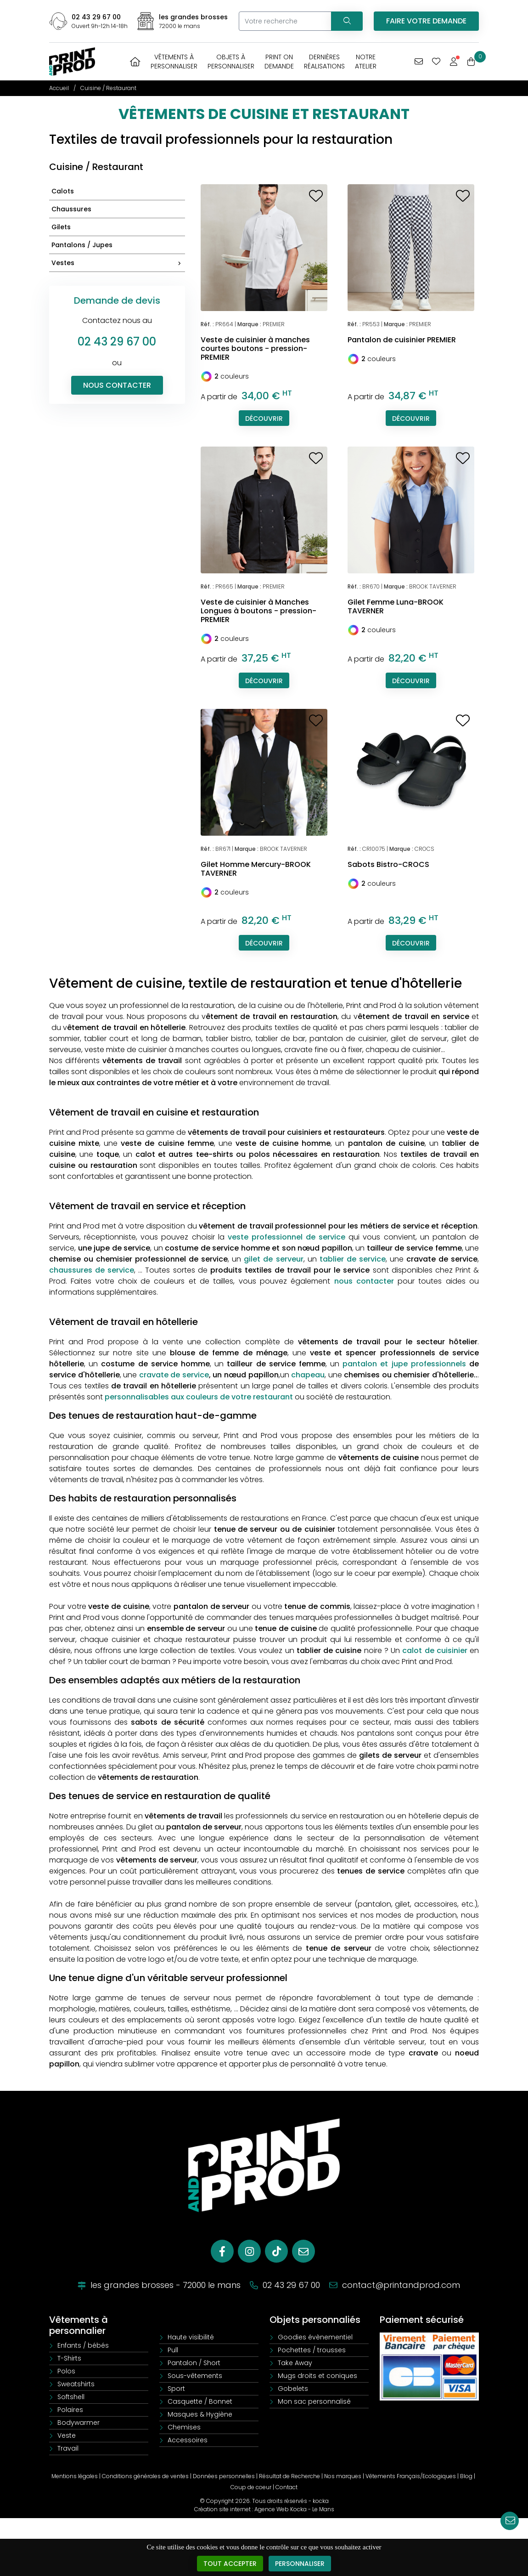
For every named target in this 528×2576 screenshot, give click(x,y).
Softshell (70, 2396)
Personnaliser (300, 2564)
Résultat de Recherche (289, 2476)
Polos (66, 2371)
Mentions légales (74, 2476)
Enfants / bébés (83, 2345)
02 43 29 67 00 (96, 17)
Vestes (118, 263)
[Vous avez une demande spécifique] (419, 61)
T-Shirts (69, 2358)
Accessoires (188, 2440)
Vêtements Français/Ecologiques (410, 2476)
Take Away (295, 2362)
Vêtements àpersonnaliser (174, 61)
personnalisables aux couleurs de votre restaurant (199, 1397)
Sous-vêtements (195, 2375)
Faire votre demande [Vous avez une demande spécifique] (426, 21)
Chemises (184, 2427)
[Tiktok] (276, 2251)
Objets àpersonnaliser (231, 61)
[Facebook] (222, 2251)
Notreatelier (365, 61)
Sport (176, 2388)
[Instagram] (249, 2251)
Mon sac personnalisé (314, 2401)
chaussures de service (91, 1270)
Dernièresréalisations (324, 61)
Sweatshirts (76, 2384)
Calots (62, 191)
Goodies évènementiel (315, 2337)
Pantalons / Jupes (81, 244)
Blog (466, 2476)
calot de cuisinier (434, 1650)
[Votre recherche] (285, 21)
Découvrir (264, 418)
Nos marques (342, 2476)
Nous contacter (117, 385)
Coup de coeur (250, 2487)
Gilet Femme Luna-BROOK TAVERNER (396, 606)
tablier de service (353, 1259)
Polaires (70, 2409)
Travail (68, 2448)
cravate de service (174, 1375)
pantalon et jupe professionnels (404, 1364)
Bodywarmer (78, 2422)
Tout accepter (230, 2564)
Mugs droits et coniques (317, 2375)
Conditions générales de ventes (145, 2476)
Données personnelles (224, 2476)
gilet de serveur (273, 1259)
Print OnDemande (279, 61)
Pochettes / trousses (312, 2350)
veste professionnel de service (286, 1237)
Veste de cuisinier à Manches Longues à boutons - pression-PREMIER (258, 611)
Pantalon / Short (194, 2362)
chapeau (308, 1375)
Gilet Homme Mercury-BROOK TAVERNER (256, 868)
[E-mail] (303, 2251)
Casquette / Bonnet (200, 2401)
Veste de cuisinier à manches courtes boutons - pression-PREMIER (255, 348)
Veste (66, 2435)
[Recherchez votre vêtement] (347, 21)
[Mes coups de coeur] (436, 61)
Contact (286, 2487)
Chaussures (71, 209)
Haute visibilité (191, 2337)
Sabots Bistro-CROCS (388, 864)
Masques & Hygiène (200, 2414)
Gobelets (293, 2388)
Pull (173, 2350)
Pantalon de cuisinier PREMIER (402, 339)
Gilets (61, 227)
